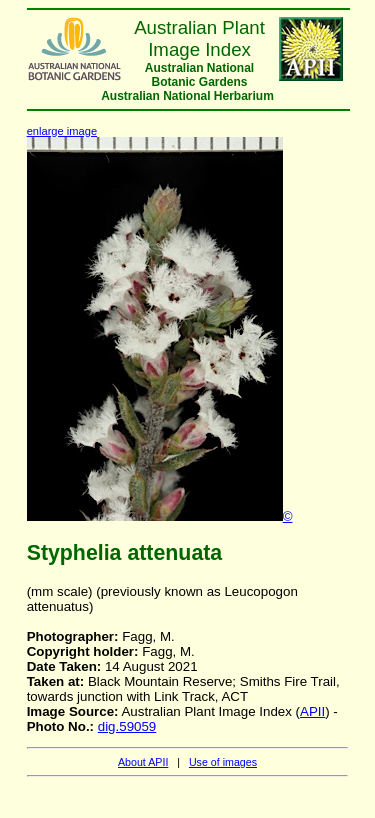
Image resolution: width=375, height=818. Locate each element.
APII (312, 711)
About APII (143, 762)
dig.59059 (127, 726)
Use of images (223, 762)
